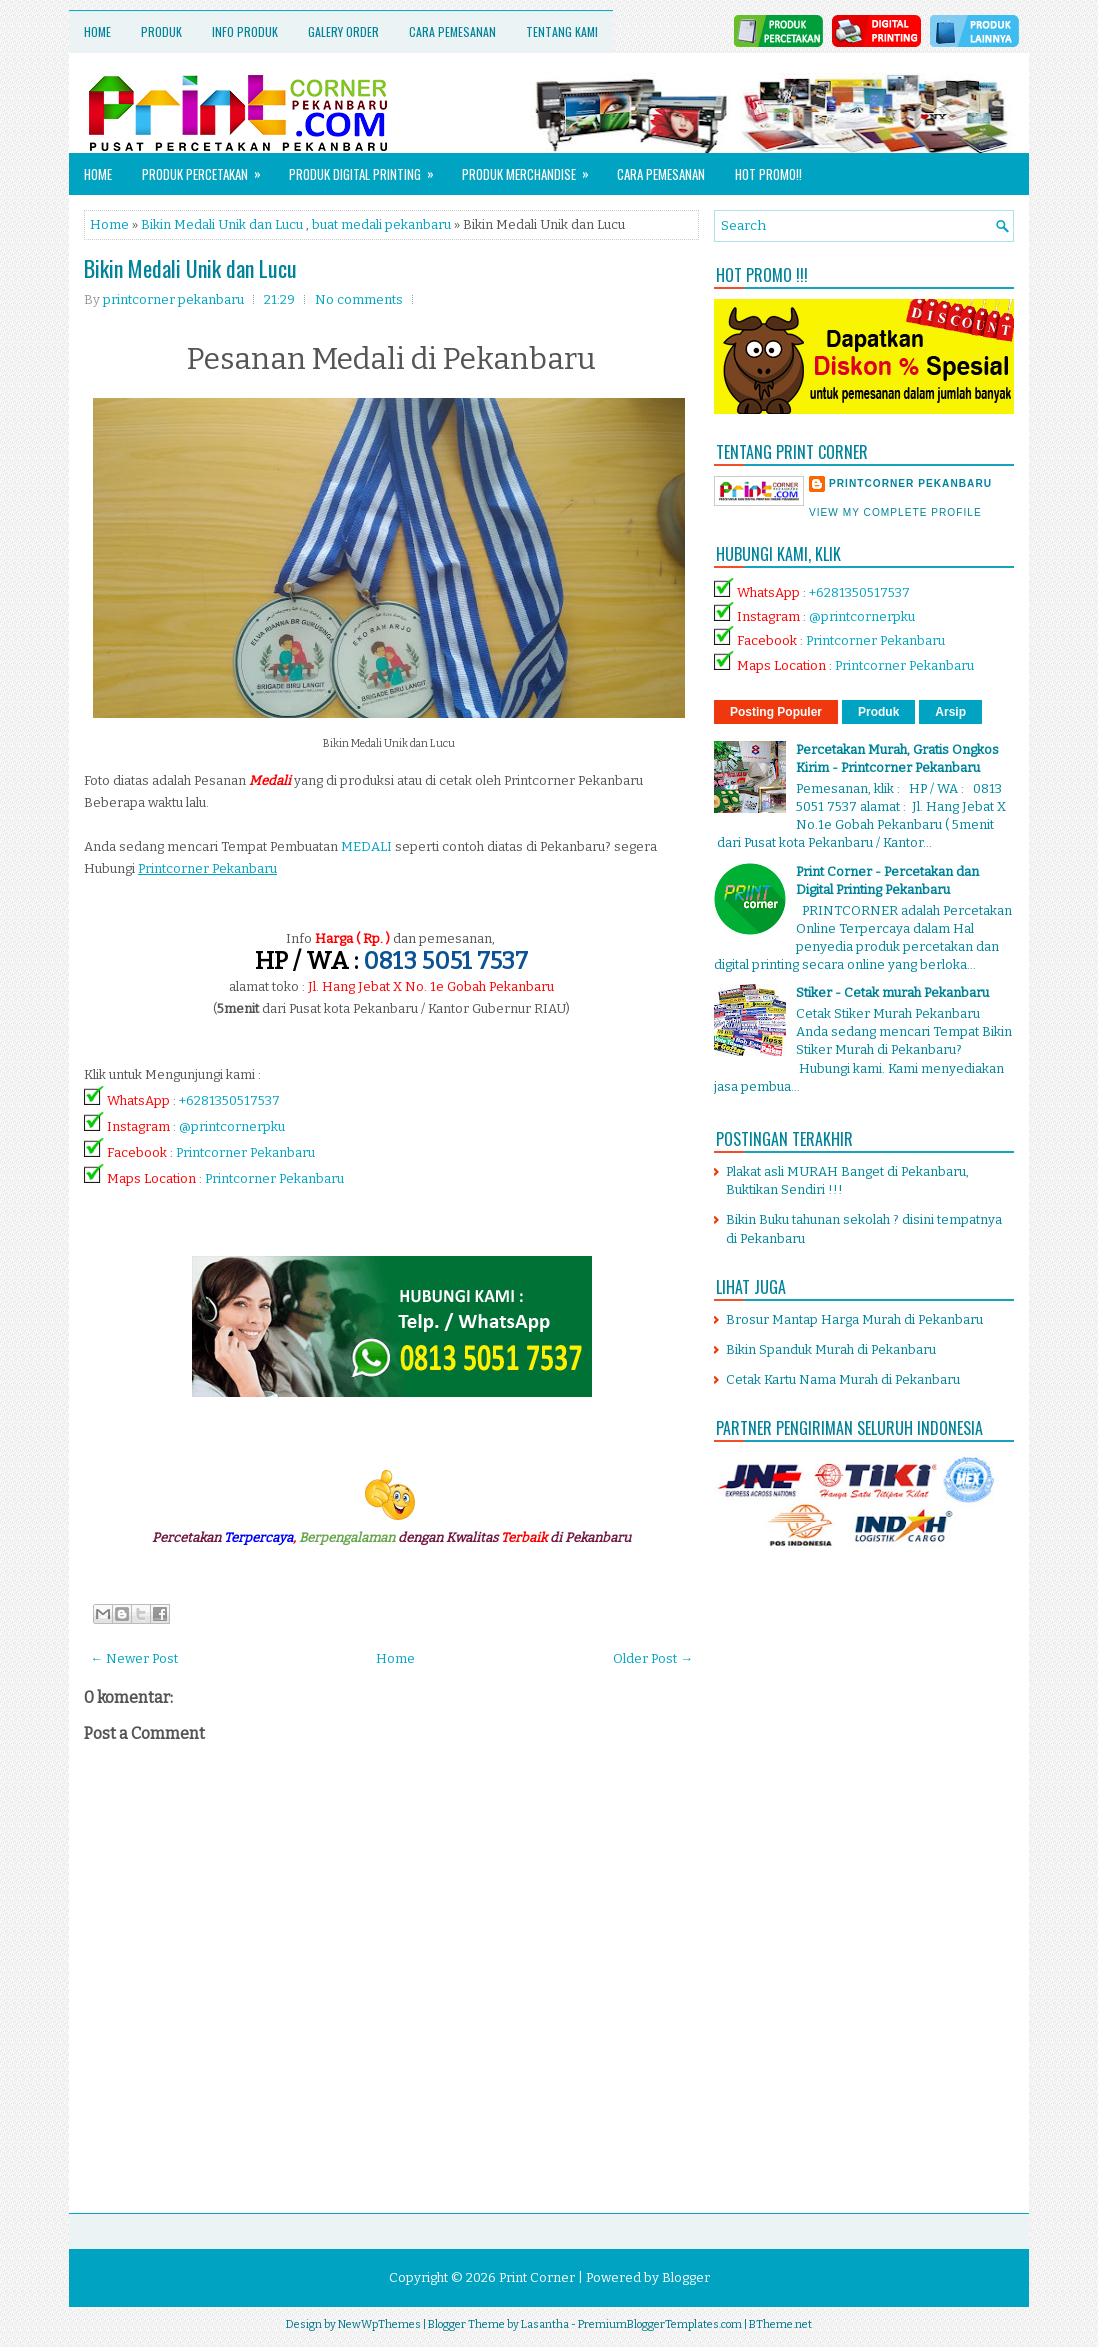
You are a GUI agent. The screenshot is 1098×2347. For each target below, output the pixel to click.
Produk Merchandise (532, 168)
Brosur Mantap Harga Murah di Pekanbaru (854, 1319)
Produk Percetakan (208, 168)
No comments (359, 299)
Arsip (950, 712)
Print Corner (537, 2277)
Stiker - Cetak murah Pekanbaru (892, 992)
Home (97, 31)
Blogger (686, 2277)
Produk (161, 31)
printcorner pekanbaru (910, 483)
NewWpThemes (379, 2324)
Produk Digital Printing (368, 168)
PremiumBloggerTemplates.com (660, 2324)
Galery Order (343, 31)
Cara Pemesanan (452, 31)
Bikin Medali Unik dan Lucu (222, 224)
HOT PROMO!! (768, 174)
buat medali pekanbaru (381, 224)
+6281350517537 (229, 1100)
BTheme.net (780, 2324)
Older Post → (653, 1658)
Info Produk (245, 31)
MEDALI (366, 846)
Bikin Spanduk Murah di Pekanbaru (831, 1349)
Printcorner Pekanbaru (245, 1152)
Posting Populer (776, 712)
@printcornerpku (232, 1126)
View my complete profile (895, 512)
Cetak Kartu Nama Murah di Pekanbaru (843, 1379)
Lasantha (545, 2324)
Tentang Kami (562, 31)
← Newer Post (134, 1658)
